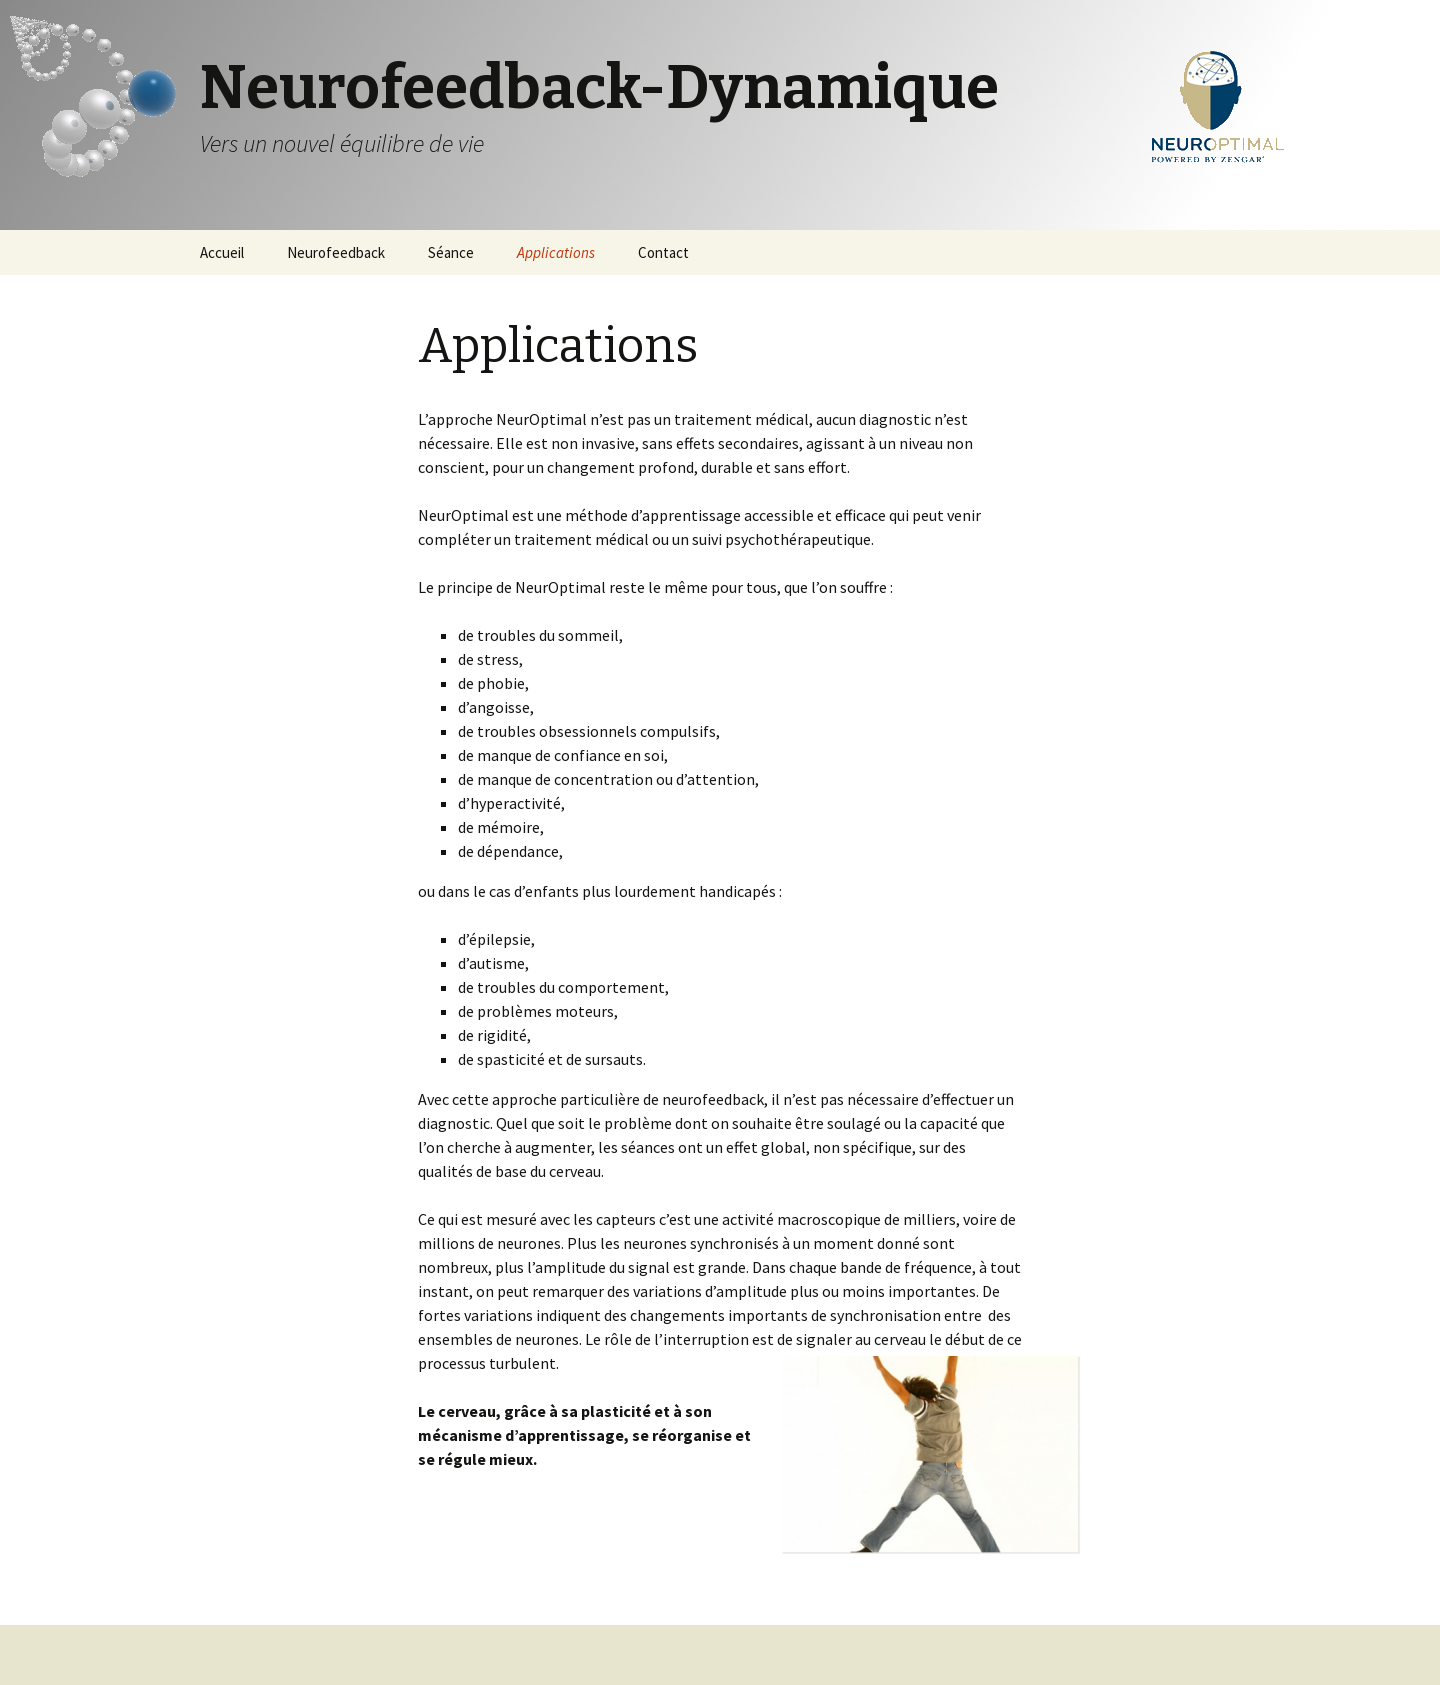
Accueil (222, 252)
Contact (663, 252)
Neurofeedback (336, 252)
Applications (556, 252)
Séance (451, 252)
